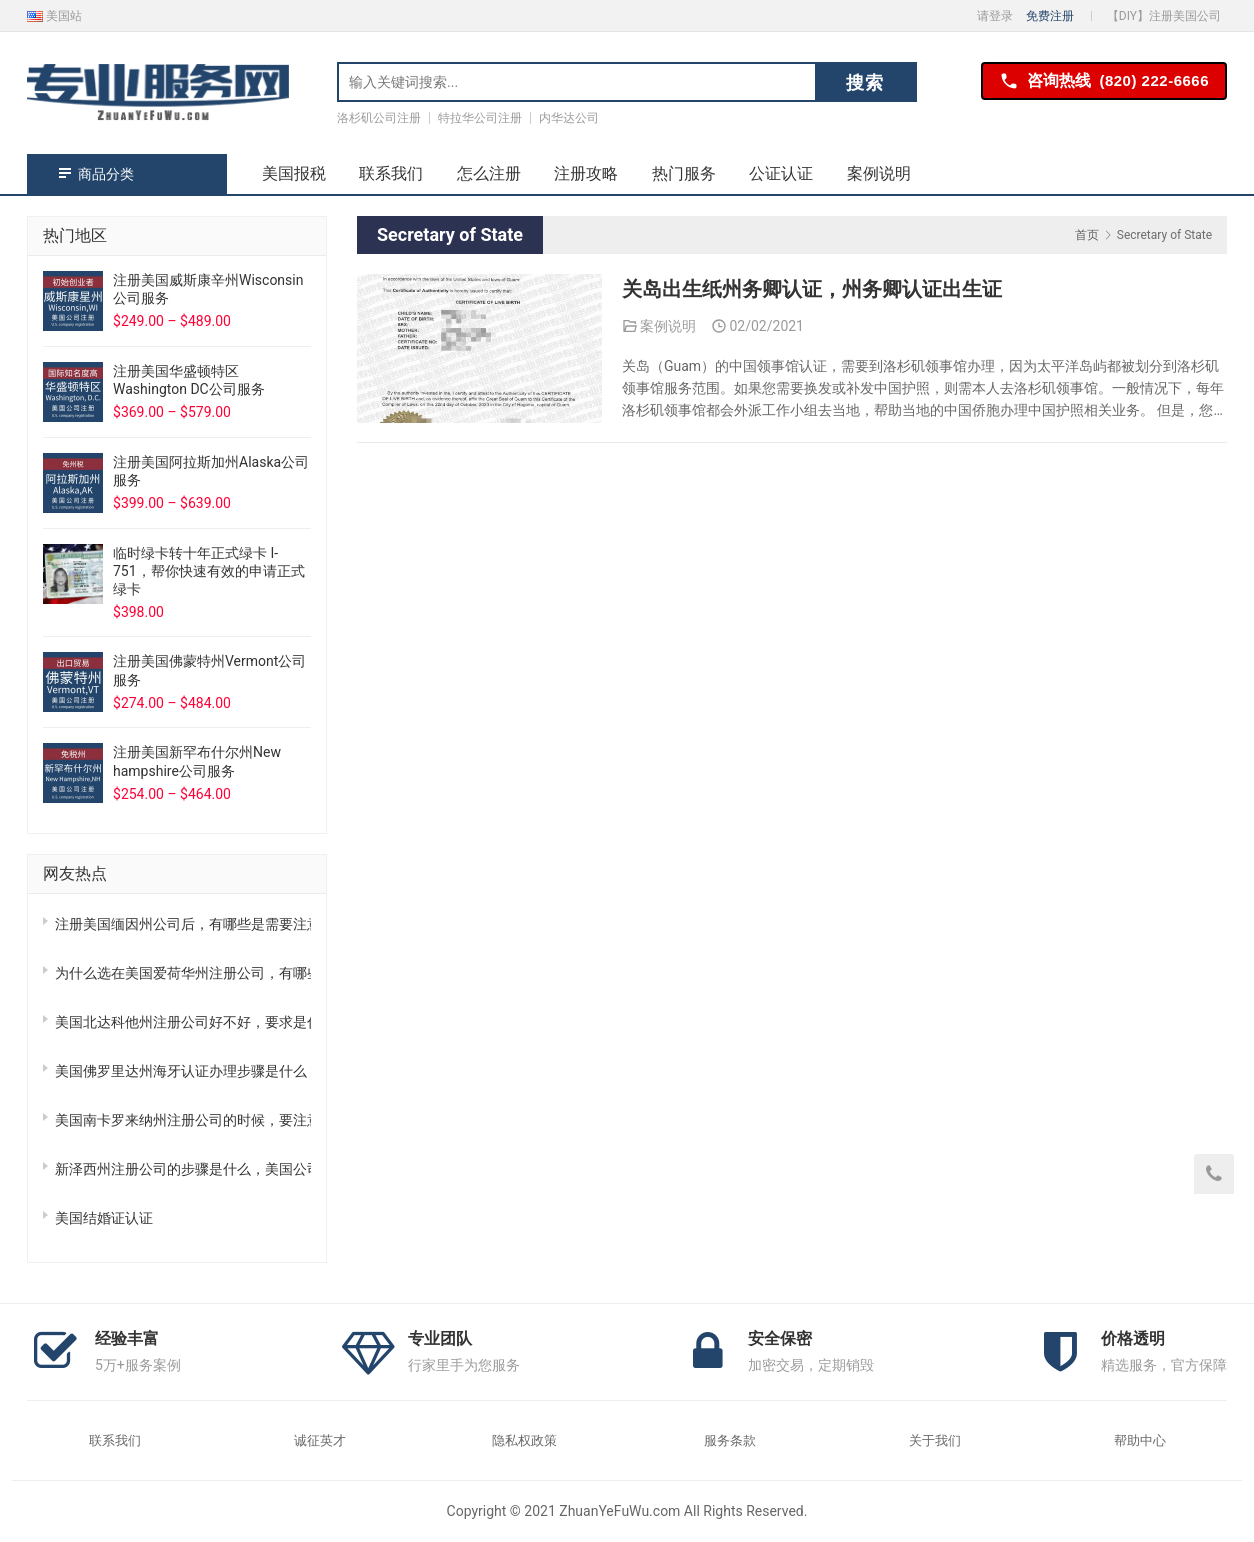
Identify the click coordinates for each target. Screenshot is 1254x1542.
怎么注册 (489, 173)
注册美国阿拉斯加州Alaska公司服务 (211, 471)
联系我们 (391, 173)
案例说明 (879, 173)
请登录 (995, 16)
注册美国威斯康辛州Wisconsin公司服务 (208, 289)
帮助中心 (1140, 1440)
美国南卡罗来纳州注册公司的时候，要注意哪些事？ (183, 1120)
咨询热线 (1104, 81)
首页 (1087, 235)
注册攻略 (586, 173)
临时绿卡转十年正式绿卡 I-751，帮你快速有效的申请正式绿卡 (209, 571)
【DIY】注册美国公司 (1164, 16)
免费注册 (1050, 16)
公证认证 (781, 173)
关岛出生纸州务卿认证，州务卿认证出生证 (812, 290)
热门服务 (684, 173)
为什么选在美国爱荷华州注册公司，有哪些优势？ (183, 973)
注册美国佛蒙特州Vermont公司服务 (209, 670)
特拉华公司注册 (480, 118)
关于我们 (935, 1440)
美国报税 (294, 173)
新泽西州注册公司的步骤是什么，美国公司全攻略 (183, 1169)
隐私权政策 (524, 1440)
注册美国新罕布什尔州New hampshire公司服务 (197, 761)
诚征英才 (320, 1440)
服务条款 (730, 1440)
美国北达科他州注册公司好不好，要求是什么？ (183, 1022)
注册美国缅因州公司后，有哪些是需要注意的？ (183, 924)
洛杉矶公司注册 (379, 118)
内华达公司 (569, 118)
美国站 (54, 16)
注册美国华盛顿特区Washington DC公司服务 (189, 380)
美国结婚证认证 (104, 1218)
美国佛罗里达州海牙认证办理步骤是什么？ (183, 1071)
